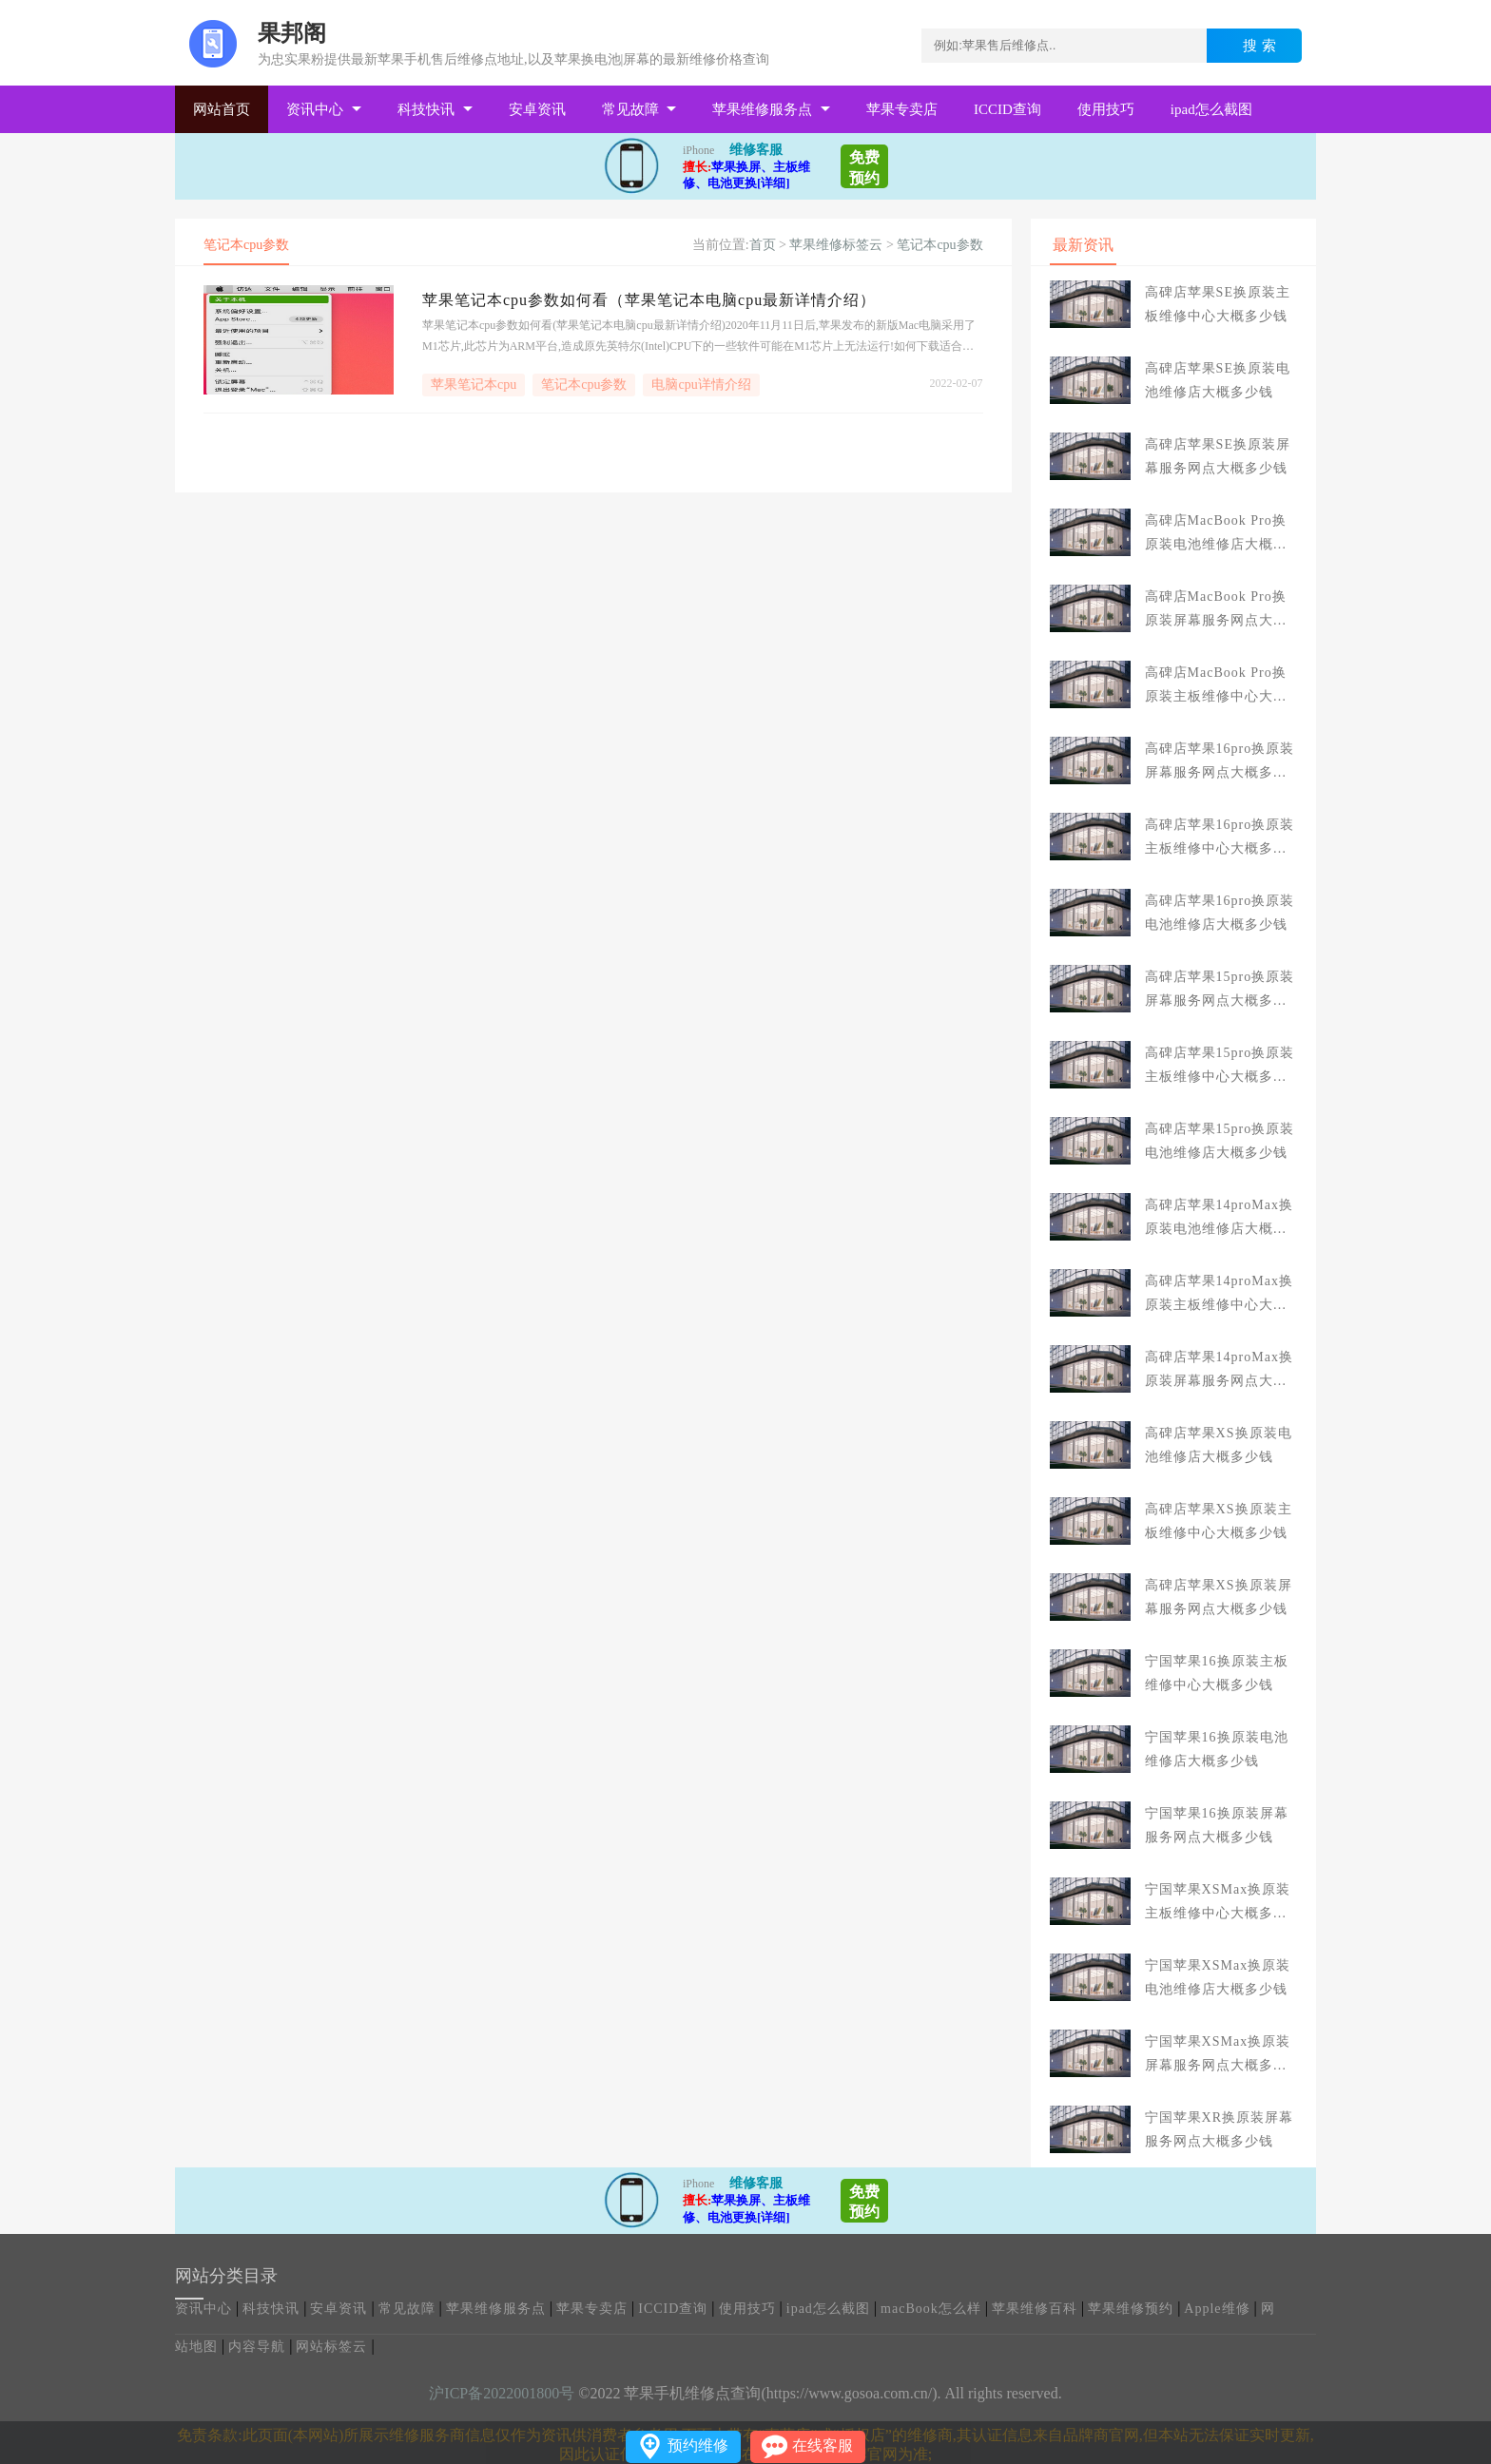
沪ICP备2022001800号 (501, 2393)
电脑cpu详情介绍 (700, 384)
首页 (762, 245)
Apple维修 (1216, 2308)
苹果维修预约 (1130, 2308)
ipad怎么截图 (1211, 109)
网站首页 (221, 109)
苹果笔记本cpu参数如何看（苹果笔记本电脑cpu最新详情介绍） (649, 300)
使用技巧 (1105, 109)
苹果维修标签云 (835, 245)
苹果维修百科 (1034, 2308)
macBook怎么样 (931, 2308)
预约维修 (698, 2445)
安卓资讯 (537, 109)
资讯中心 (314, 109)
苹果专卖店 (902, 109)
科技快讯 (426, 109)
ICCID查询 (1007, 109)
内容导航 (256, 2346)
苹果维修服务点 (762, 109)
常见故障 (630, 109)
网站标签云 (331, 2346)
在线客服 (822, 2445)
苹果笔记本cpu (473, 384)
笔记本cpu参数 (939, 245)
